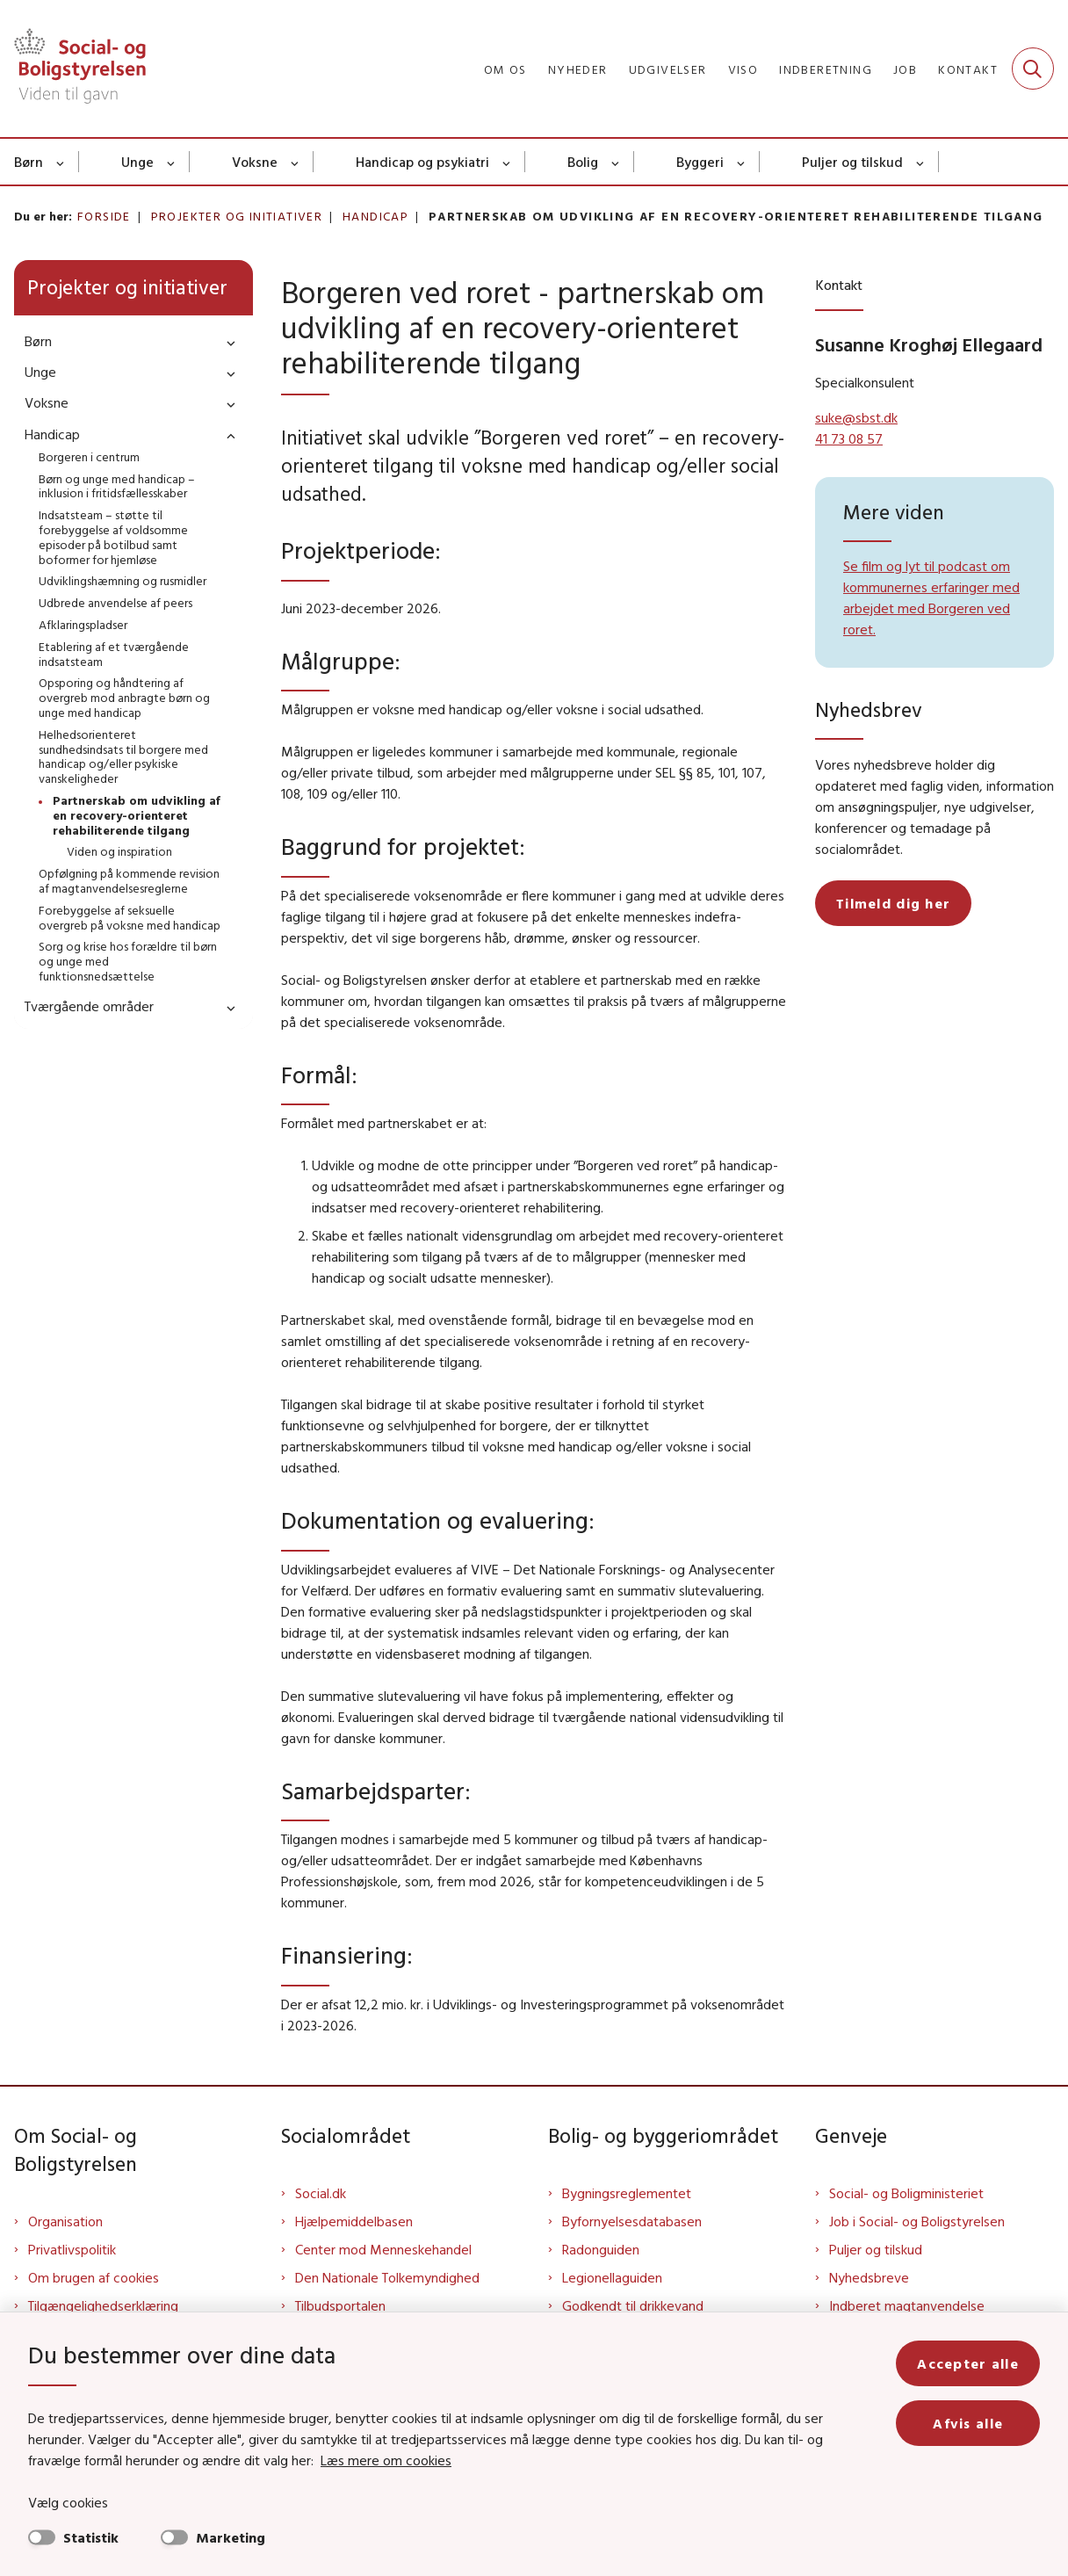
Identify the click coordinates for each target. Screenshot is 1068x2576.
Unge (137, 161)
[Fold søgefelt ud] (1033, 68)
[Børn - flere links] (61, 161)
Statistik (91, 2537)
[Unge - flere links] (172, 161)
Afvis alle (968, 2423)
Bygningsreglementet (626, 2193)
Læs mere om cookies (386, 2460)
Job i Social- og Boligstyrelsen (917, 2221)
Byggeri (700, 161)
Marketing (230, 2537)
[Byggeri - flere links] (742, 161)
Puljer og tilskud (852, 161)
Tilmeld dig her (893, 903)
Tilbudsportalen (340, 2305)
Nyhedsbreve (869, 2277)
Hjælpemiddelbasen (354, 2221)
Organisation (65, 2221)
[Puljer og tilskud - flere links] (921, 161)
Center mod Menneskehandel (383, 2249)
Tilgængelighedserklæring (103, 2305)
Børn (28, 161)
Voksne (255, 161)
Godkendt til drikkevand (633, 2305)
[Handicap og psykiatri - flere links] (507, 161)
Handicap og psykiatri (422, 161)
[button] (226, 342)
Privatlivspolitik (72, 2249)
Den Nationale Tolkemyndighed (387, 2277)
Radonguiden (600, 2249)
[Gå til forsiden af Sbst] (73, 68)
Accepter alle (968, 2363)
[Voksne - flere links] (296, 161)
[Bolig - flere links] (616, 161)
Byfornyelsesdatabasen (632, 2221)
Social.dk (320, 2193)
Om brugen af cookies (93, 2277)
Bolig (582, 161)
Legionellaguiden (612, 2277)
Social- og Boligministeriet (906, 2193)
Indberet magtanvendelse (907, 2305)
